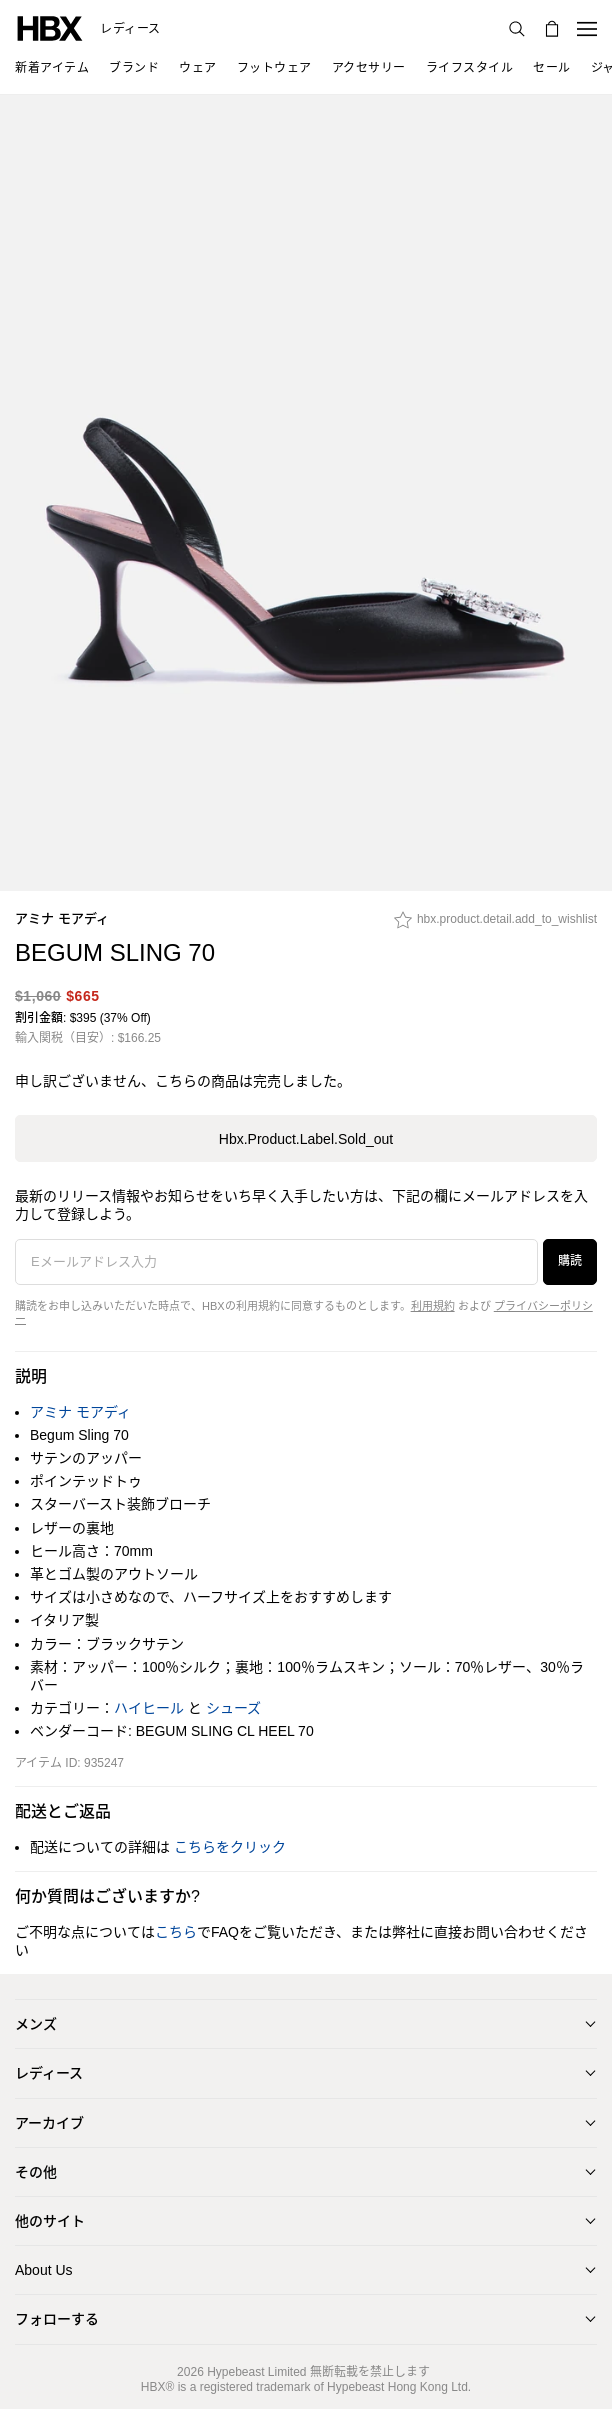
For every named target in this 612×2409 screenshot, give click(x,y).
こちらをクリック (230, 1847)
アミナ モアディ (62, 918)
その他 (36, 2172)
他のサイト (50, 2221)
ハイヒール (149, 1708)
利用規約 (433, 1306)
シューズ (233, 1708)
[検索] (517, 29)
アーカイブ (49, 2123)
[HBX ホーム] (50, 27)
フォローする (57, 2319)
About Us (44, 2270)
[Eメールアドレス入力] (276, 1262)
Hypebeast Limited (256, 2372)
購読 (570, 1261)
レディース (130, 29)
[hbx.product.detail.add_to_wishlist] (495, 925)
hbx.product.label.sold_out (306, 1139)
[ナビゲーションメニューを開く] (587, 29)
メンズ (36, 2024)
